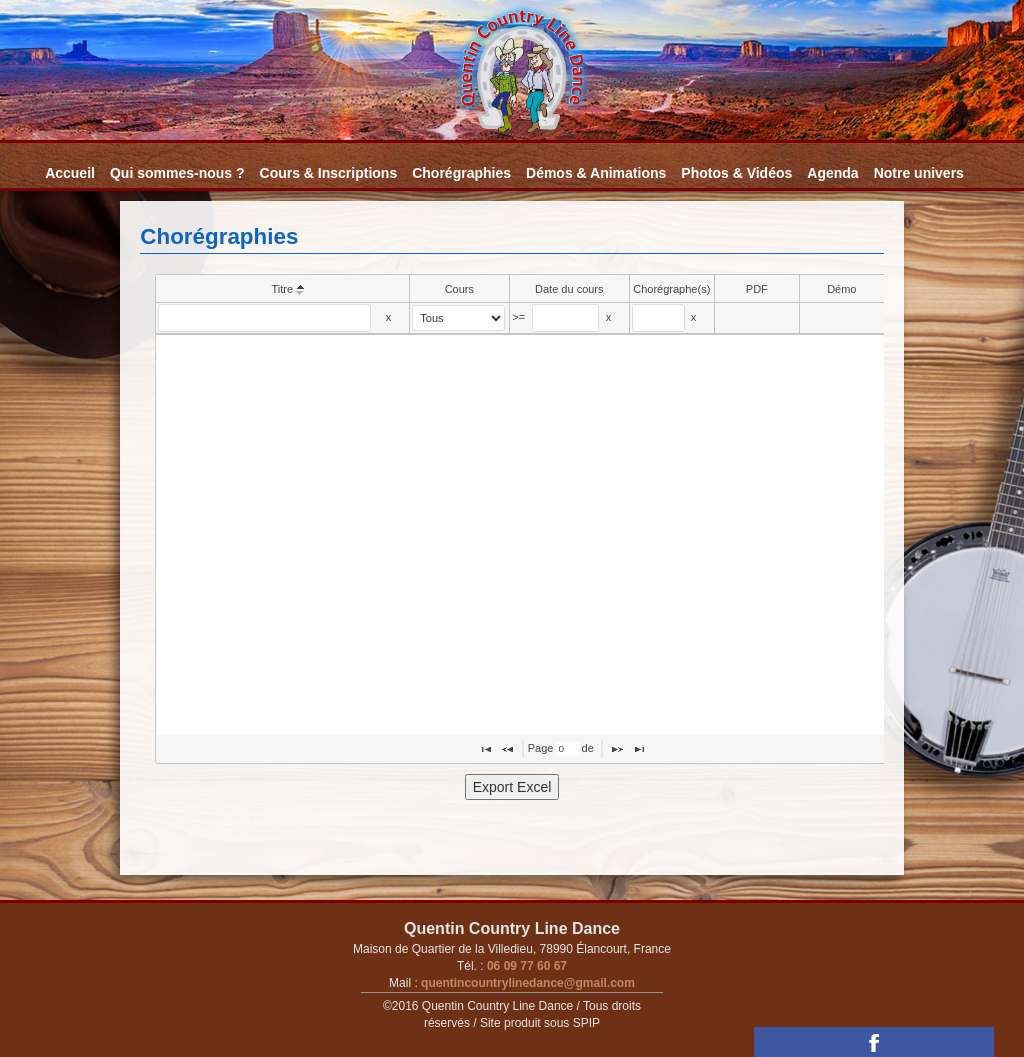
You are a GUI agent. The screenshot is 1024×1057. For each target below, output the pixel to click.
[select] (458, 318)
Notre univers (919, 173)
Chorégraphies (461, 173)
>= (518, 317)
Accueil (70, 173)
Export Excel (512, 787)
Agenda (832, 173)
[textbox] (264, 318)
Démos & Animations (596, 173)
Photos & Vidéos (736, 173)
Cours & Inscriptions (329, 173)
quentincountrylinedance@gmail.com (526, 983)
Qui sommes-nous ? (177, 173)
